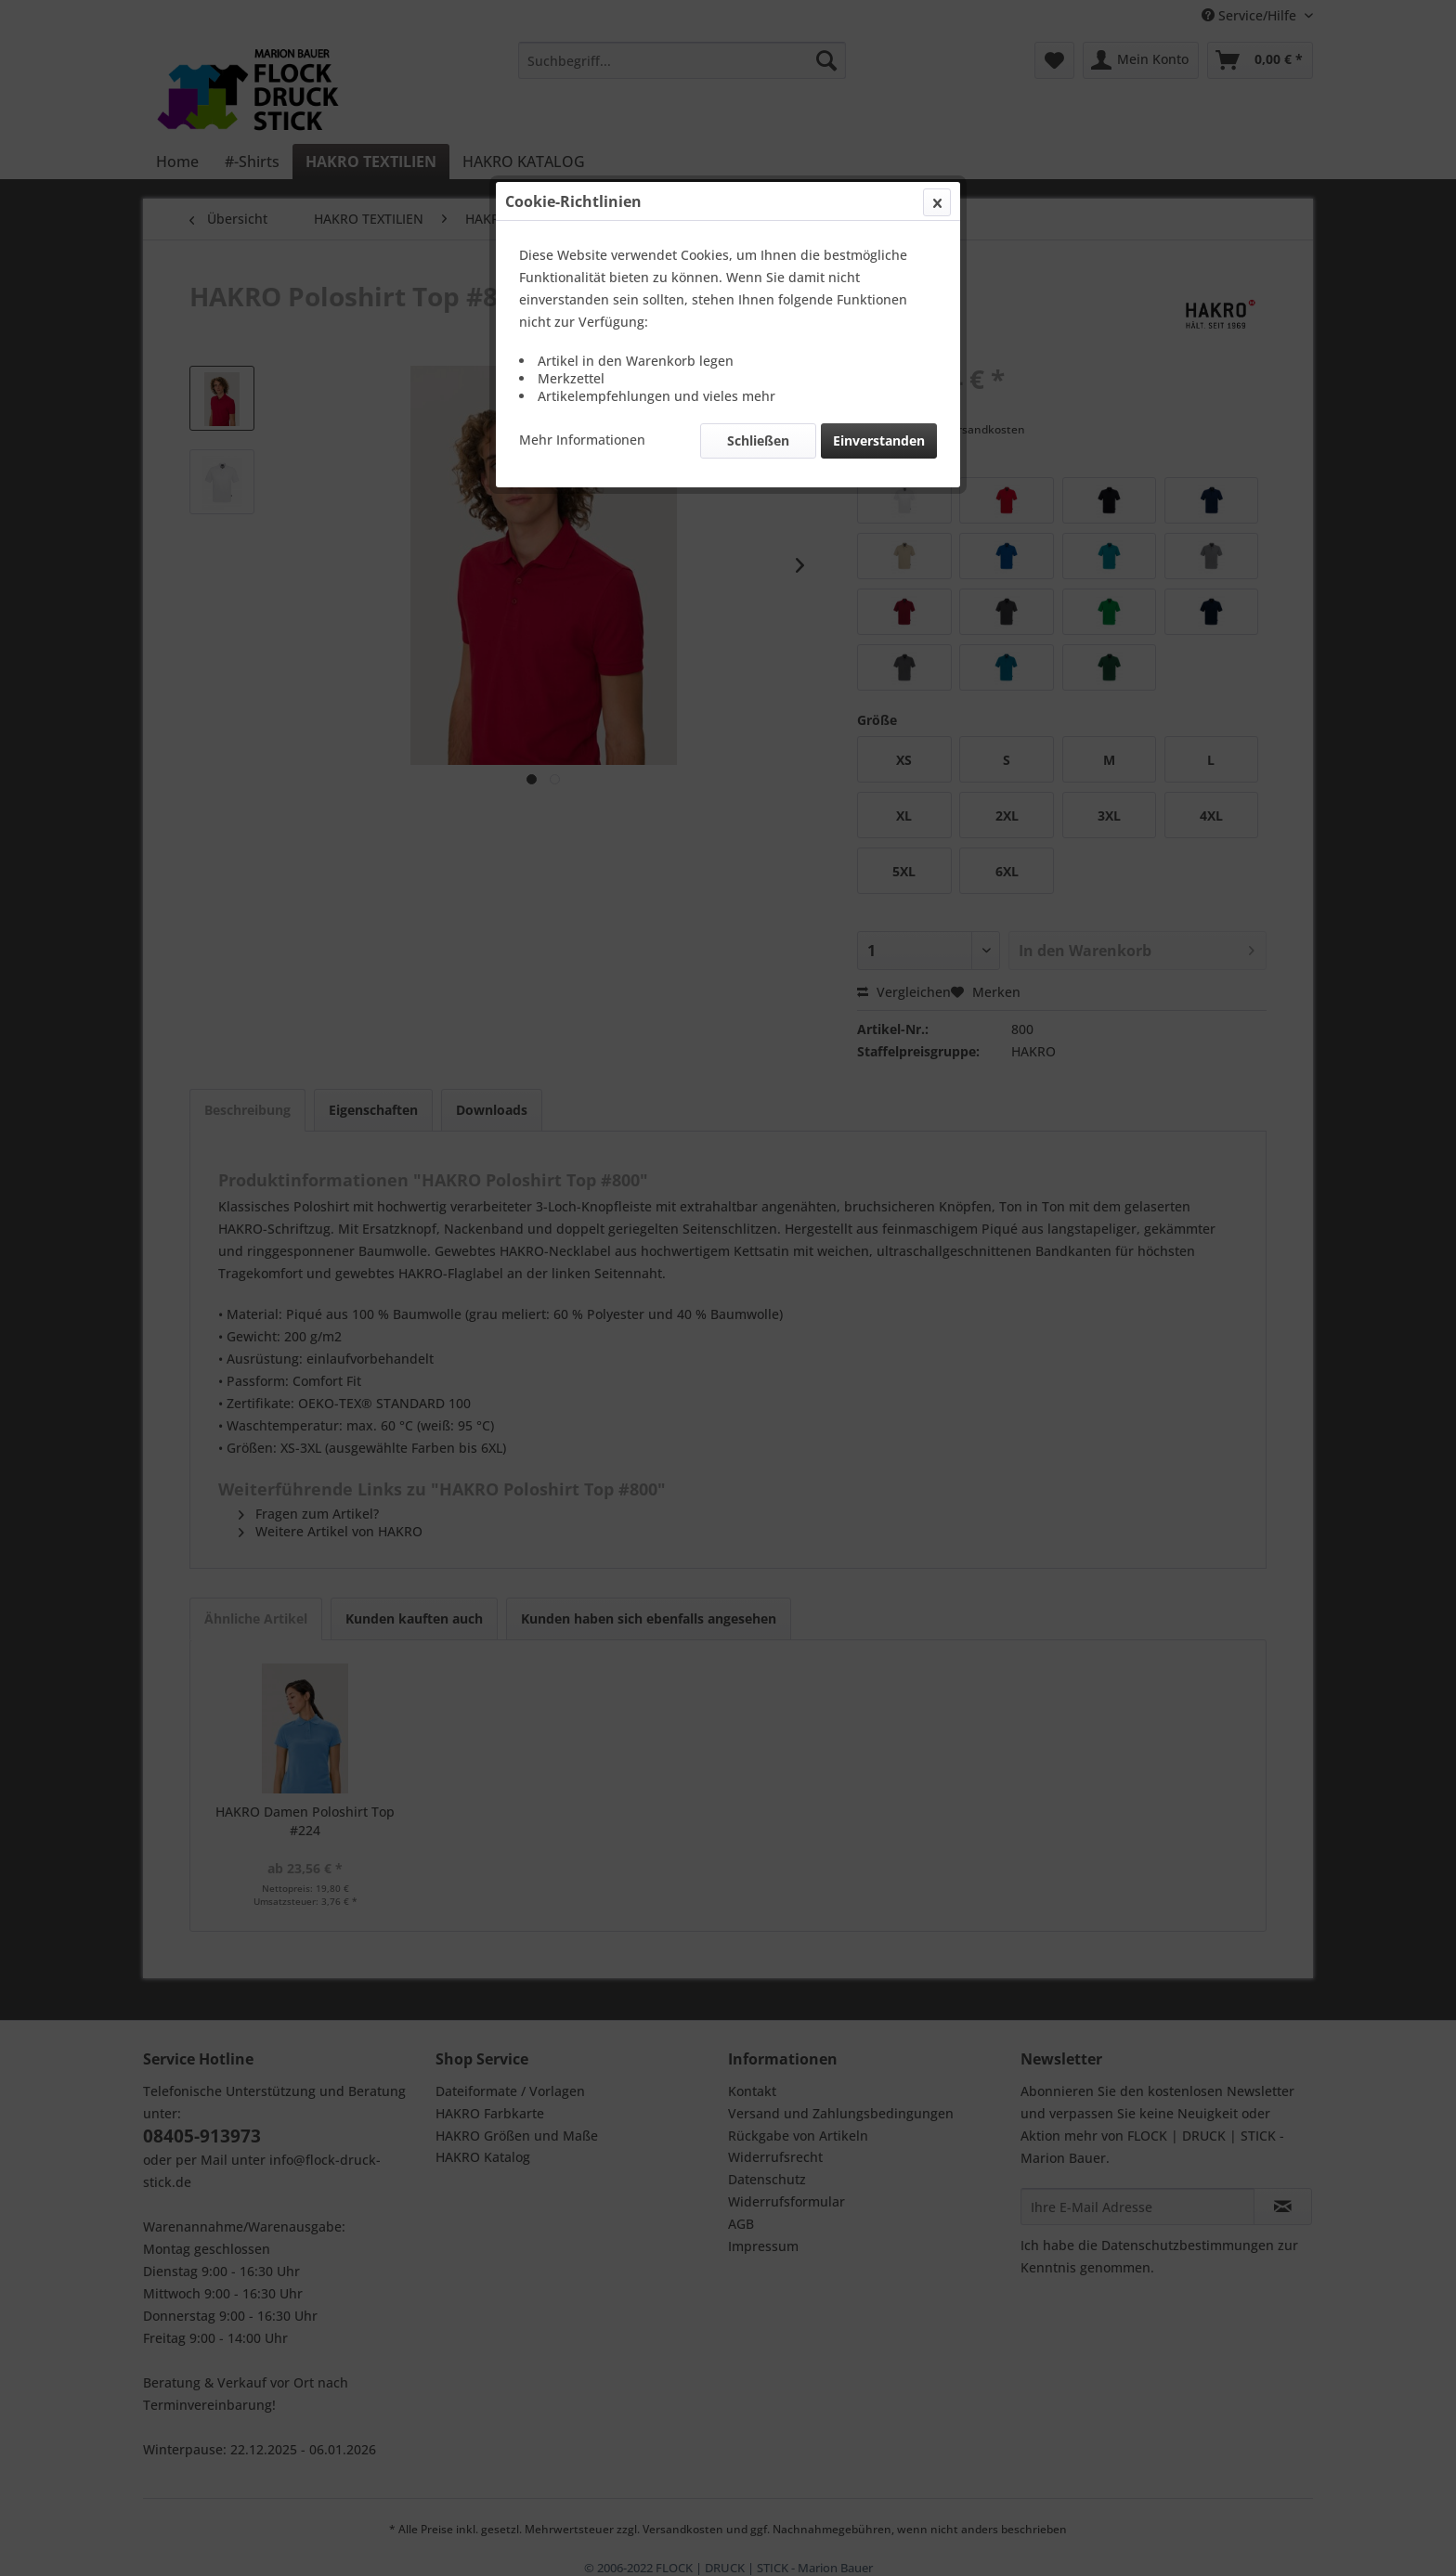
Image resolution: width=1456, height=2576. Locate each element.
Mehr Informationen (582, 439)
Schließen (758, 440)
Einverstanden (879, 440)
